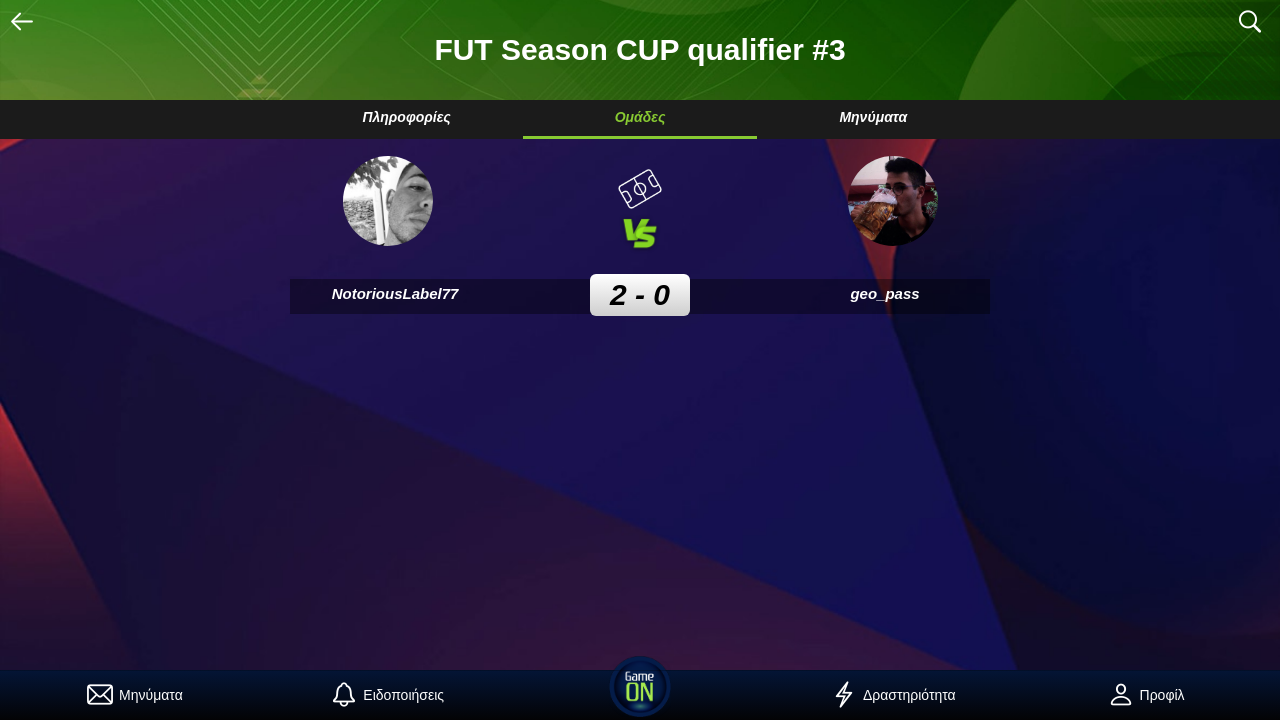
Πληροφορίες (406, 117)
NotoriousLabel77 (395, 293)
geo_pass (884, 293)
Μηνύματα (873, 117)
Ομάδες (640, 117)
